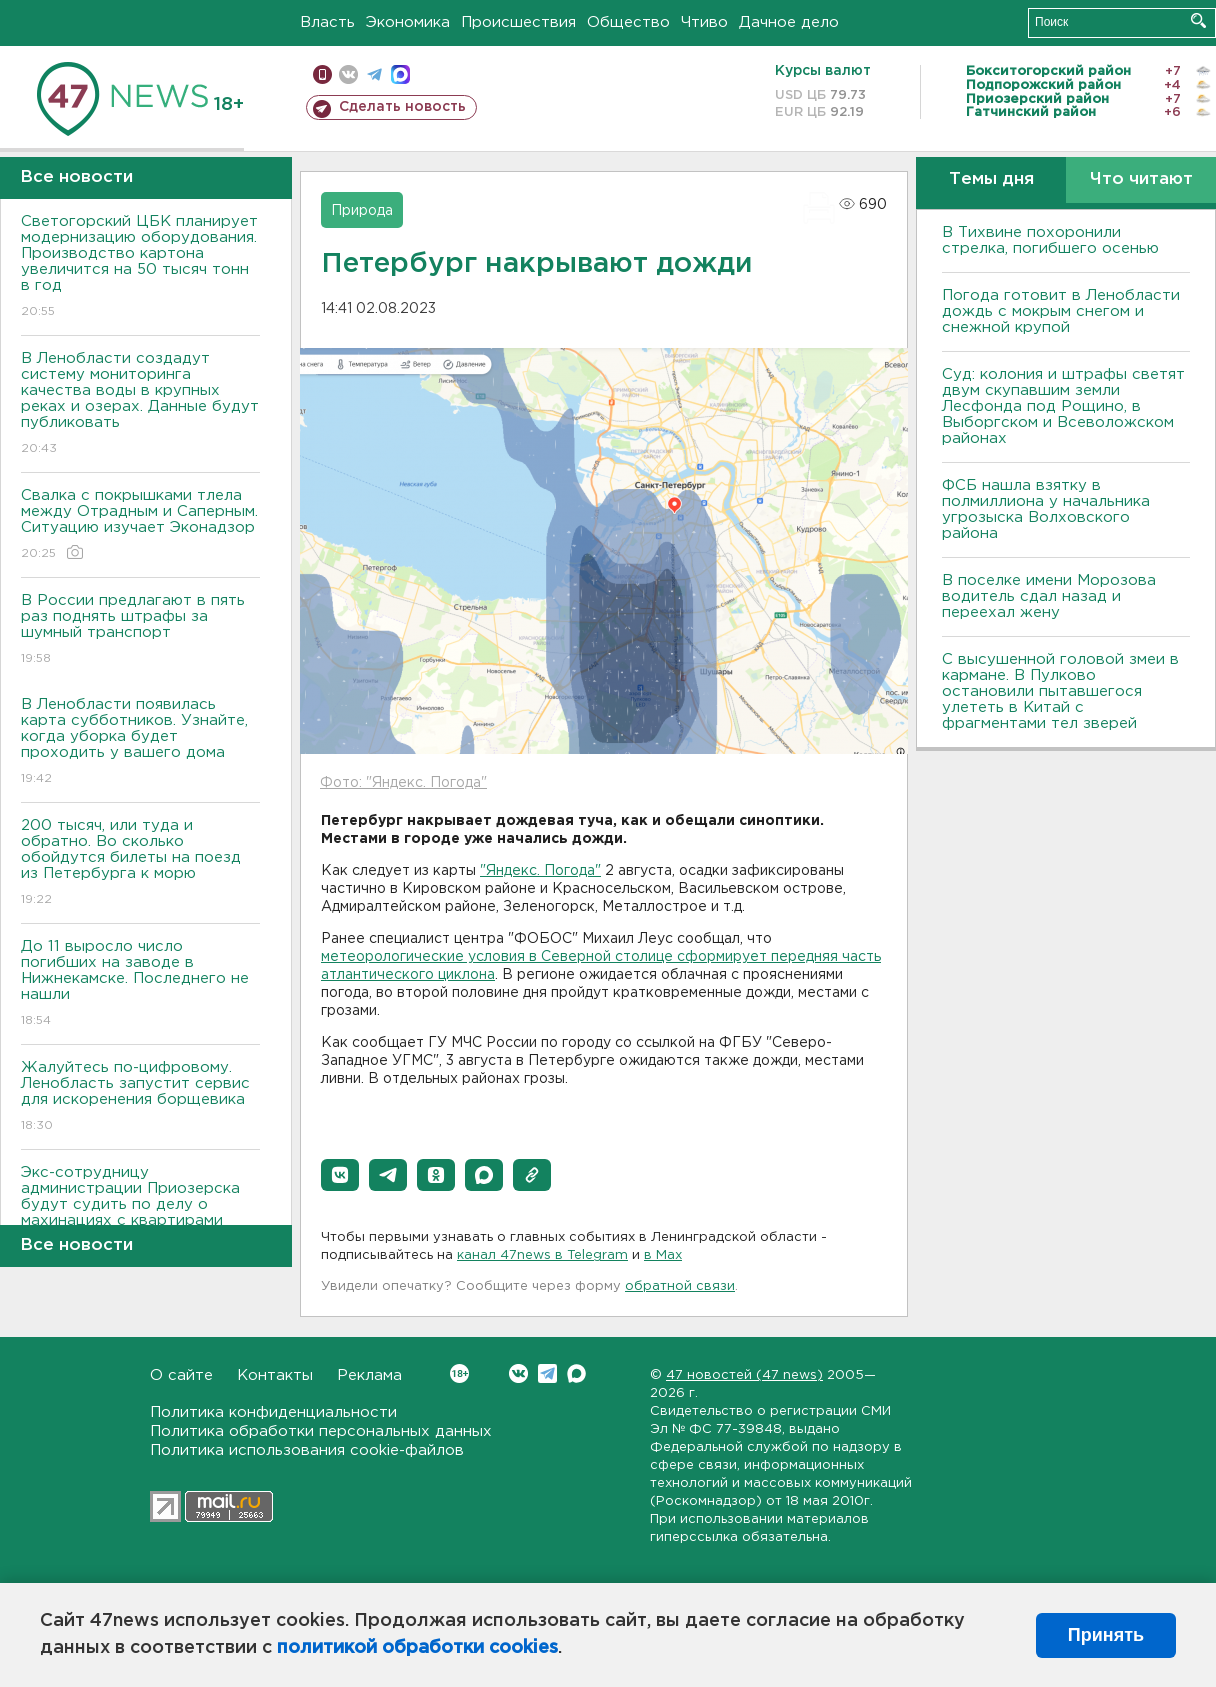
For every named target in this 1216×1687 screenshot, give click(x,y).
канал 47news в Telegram (542, 1255)
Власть (327, 22)
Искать (1198, 20)
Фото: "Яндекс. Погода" (403, 783)
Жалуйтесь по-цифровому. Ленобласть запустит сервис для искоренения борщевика (140, 1097)
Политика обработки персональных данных (321, 1431)
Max (576, 1373)
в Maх (663, 1255)
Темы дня (991, 179)
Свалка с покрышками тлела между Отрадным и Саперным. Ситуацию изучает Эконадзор (140, 525)
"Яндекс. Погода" (540, 871)
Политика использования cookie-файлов (307, 1450)
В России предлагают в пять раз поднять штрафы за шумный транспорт (140, 630)
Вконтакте (459, 1373)
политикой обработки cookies (417, 1648)
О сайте (181, 1375)
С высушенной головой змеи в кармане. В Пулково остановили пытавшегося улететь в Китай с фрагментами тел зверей (1060, 691)
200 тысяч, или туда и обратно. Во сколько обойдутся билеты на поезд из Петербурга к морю (140, 863)
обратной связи (680, 1286)
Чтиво (704, 22)
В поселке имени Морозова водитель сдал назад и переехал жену (1049, 596)
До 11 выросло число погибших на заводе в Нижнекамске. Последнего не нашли (140, 984)
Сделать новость (402, 107)
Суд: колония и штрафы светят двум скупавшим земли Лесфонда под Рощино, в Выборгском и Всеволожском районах (1063, 406)
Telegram (547, 1373)
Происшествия (518, 22)
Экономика (408, 22)
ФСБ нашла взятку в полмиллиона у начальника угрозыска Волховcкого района (1046, 509)
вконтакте (348, 74)
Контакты (275, 1375)
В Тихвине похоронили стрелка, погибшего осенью (1050, 240)
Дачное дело (789, 22)
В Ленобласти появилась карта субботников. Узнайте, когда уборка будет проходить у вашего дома (140, 742)
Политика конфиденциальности (273, 1412)
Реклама (369, 1375)
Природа (362, 211)
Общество (628, 22)
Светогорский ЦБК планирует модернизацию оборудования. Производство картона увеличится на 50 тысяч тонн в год (140, 267)
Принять (1106, 1635)
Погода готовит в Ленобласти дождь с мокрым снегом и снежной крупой (1061, 311)
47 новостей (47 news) (744, 1375)
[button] (340, 1175)
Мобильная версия (322, 74)
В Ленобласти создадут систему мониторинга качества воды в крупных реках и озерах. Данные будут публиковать (140, 404)
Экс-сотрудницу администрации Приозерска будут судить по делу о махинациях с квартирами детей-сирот (140, 1218)
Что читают (1141, 179)
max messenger (400, 74)
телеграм (374, 74)
